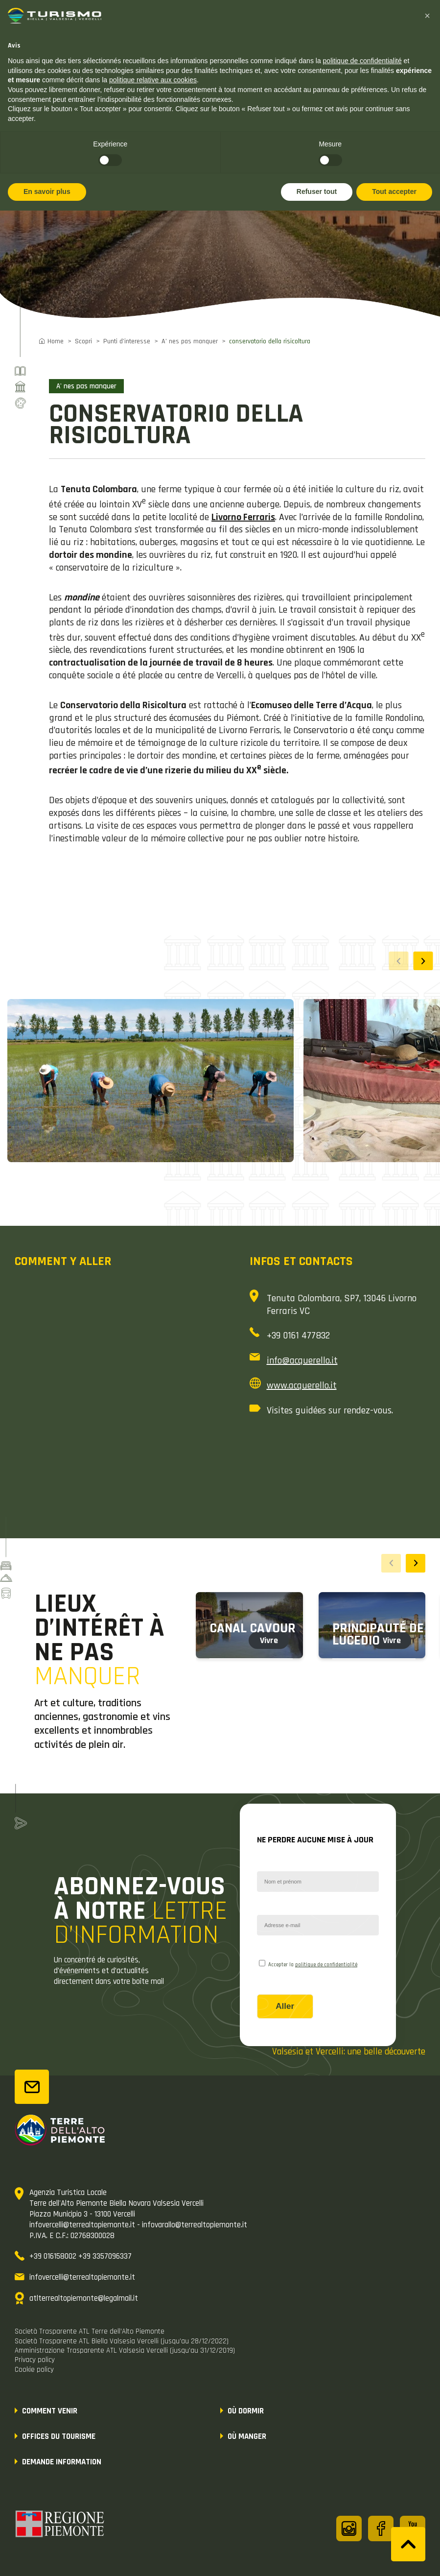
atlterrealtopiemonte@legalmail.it (83, 2298)
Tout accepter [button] (394, 191)
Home (55, 341)
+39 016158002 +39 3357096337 (80, 2256)
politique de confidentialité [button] (362, 61)
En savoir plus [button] (46, 191)
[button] (423, 961)
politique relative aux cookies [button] (153, 80)
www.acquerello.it (302, 1385)
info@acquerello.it (302, 1360)
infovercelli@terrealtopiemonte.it (82, 2277)
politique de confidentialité (326, 1964)
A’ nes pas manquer (190, 341)
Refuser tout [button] (317, 191)
